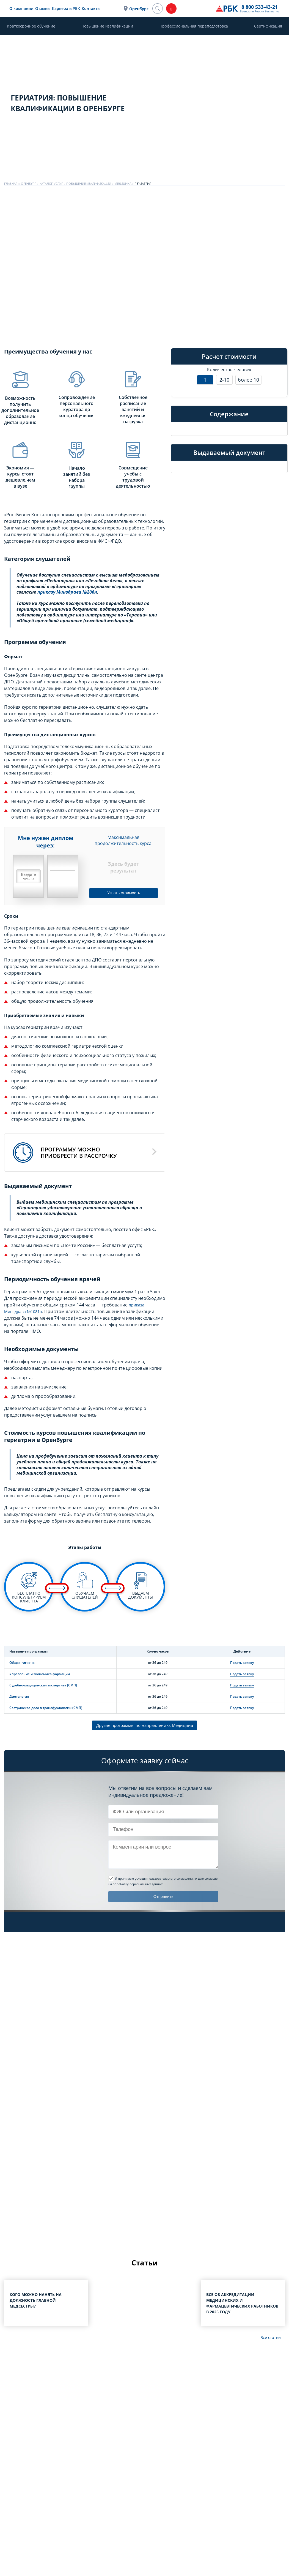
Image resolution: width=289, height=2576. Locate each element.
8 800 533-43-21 (206, 7)
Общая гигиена (22, 1662)
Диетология (19, 1696)
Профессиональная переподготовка (193, 26)
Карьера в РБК (93, 8)
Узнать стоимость (124, 892)
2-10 (224, 379)
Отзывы (69, 8)
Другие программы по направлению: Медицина (144, 1726)
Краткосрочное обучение (31, 26)
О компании (48, 8)
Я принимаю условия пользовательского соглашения (154, 1879)
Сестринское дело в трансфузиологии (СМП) (45, 1707)
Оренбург (171, 9)
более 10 (248, 379)
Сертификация (268, 26)
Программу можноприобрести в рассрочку (79, 1152)
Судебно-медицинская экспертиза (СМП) (43, 1685)
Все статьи (269, 2339)
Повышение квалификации (107, 26)
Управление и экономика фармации (39, 1674)
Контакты (118, 8)
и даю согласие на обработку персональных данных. (163, 1882)
